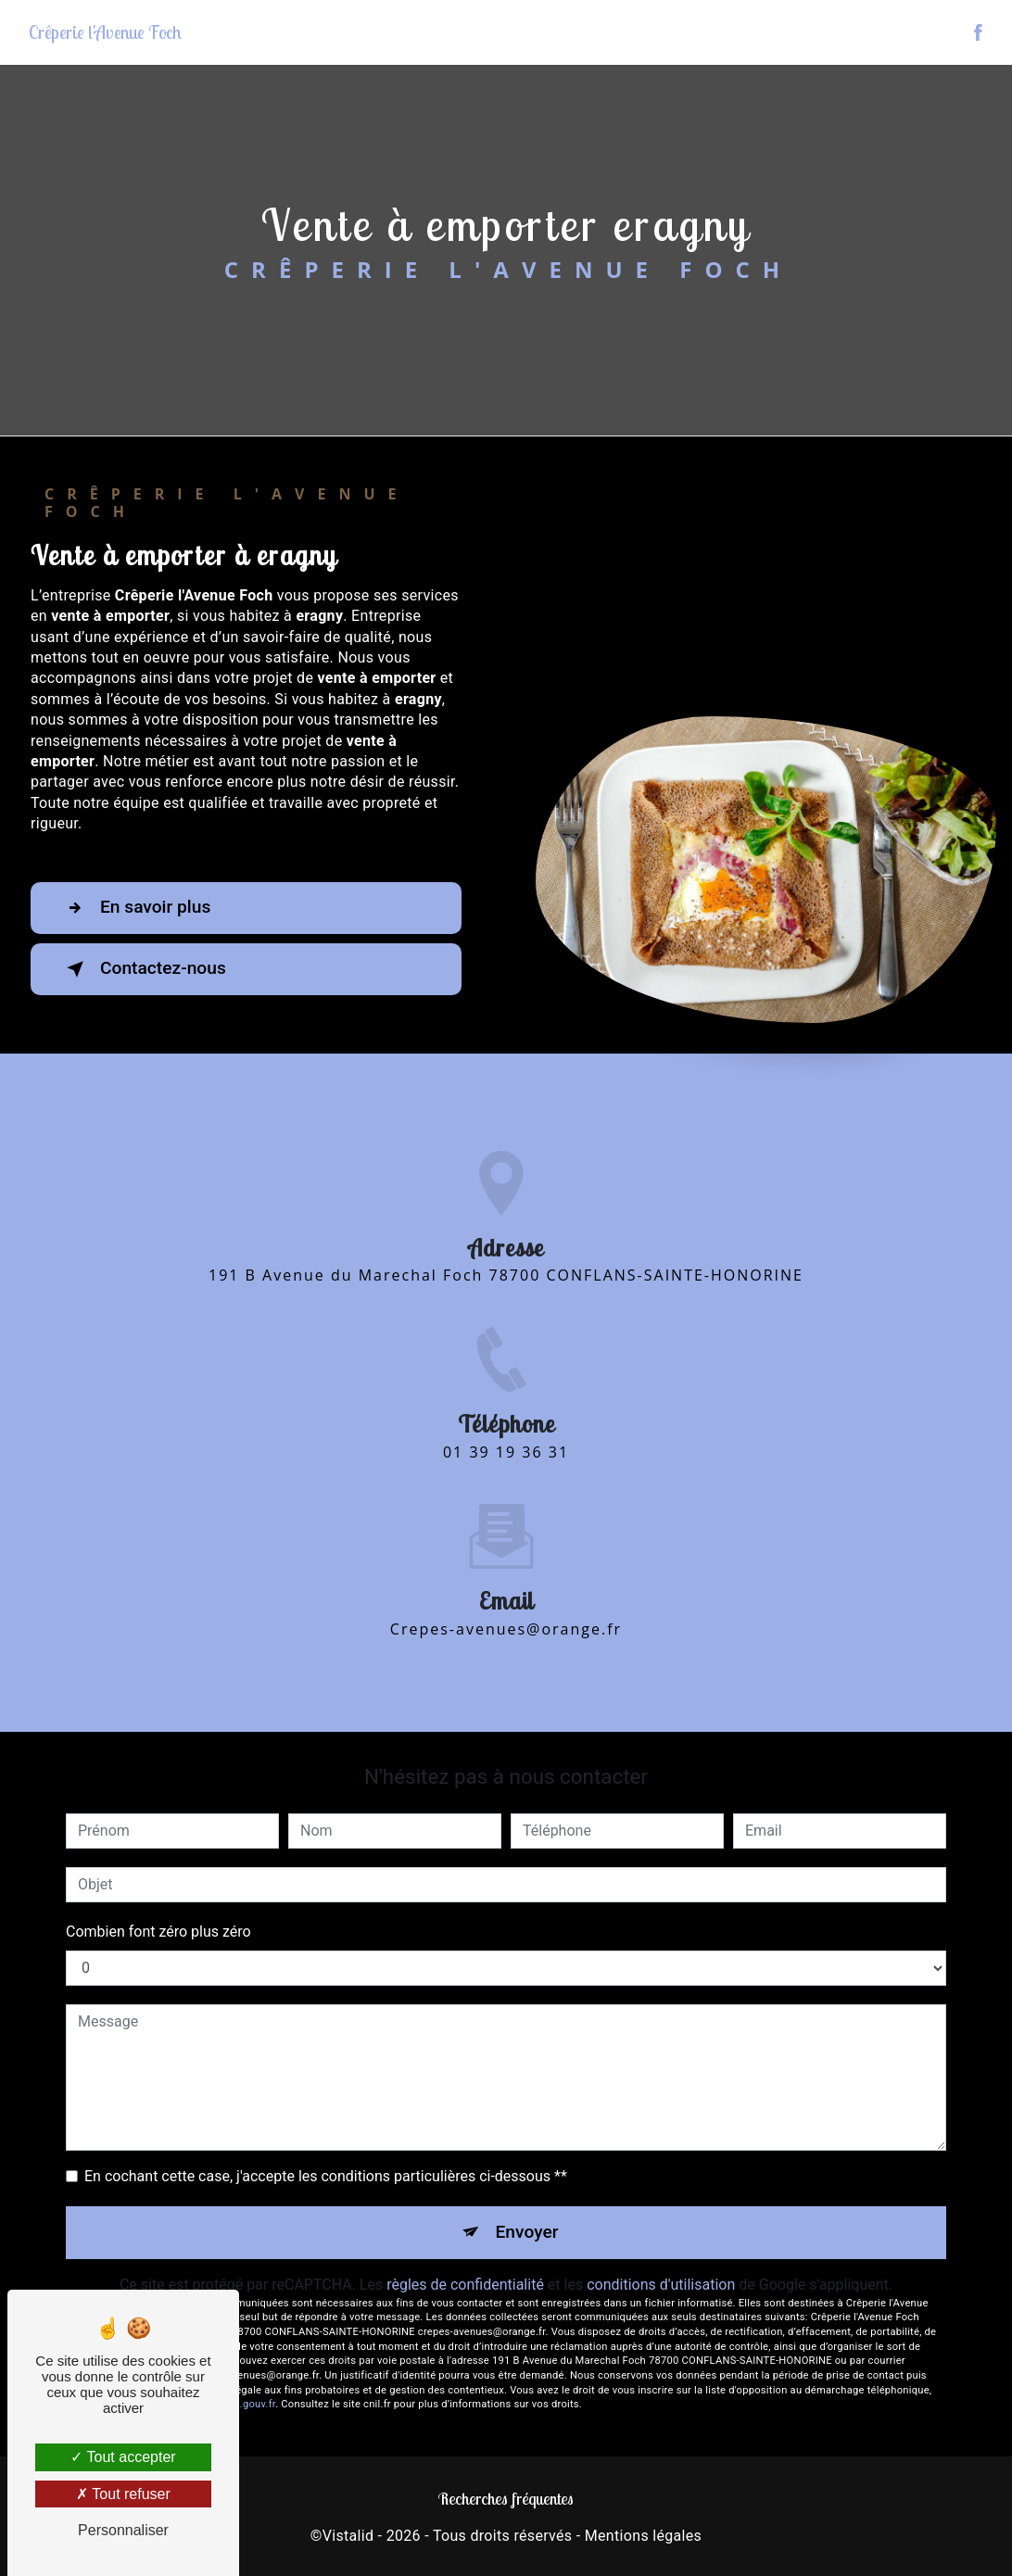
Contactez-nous (142, 969)
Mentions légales (643, 2535)
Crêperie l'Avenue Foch (105, 32)
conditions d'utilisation (661, 2284)
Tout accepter (122, 2457)
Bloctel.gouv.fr (241, 2404)
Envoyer (527, 2231)
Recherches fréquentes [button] (506, 2498)
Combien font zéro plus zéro (158, 1931)
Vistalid (348, 2535)
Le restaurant (752, 32)
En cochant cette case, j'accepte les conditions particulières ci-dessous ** (325, 2176)
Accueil (685, 32)
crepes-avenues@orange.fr (506, 1607)
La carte (821, 32)
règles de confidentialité (465, 2284)
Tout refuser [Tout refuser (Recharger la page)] (123, 2494)
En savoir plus (134, 908)
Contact (931, 32)
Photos (877, 32)
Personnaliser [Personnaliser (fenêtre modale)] (123, 2530)
